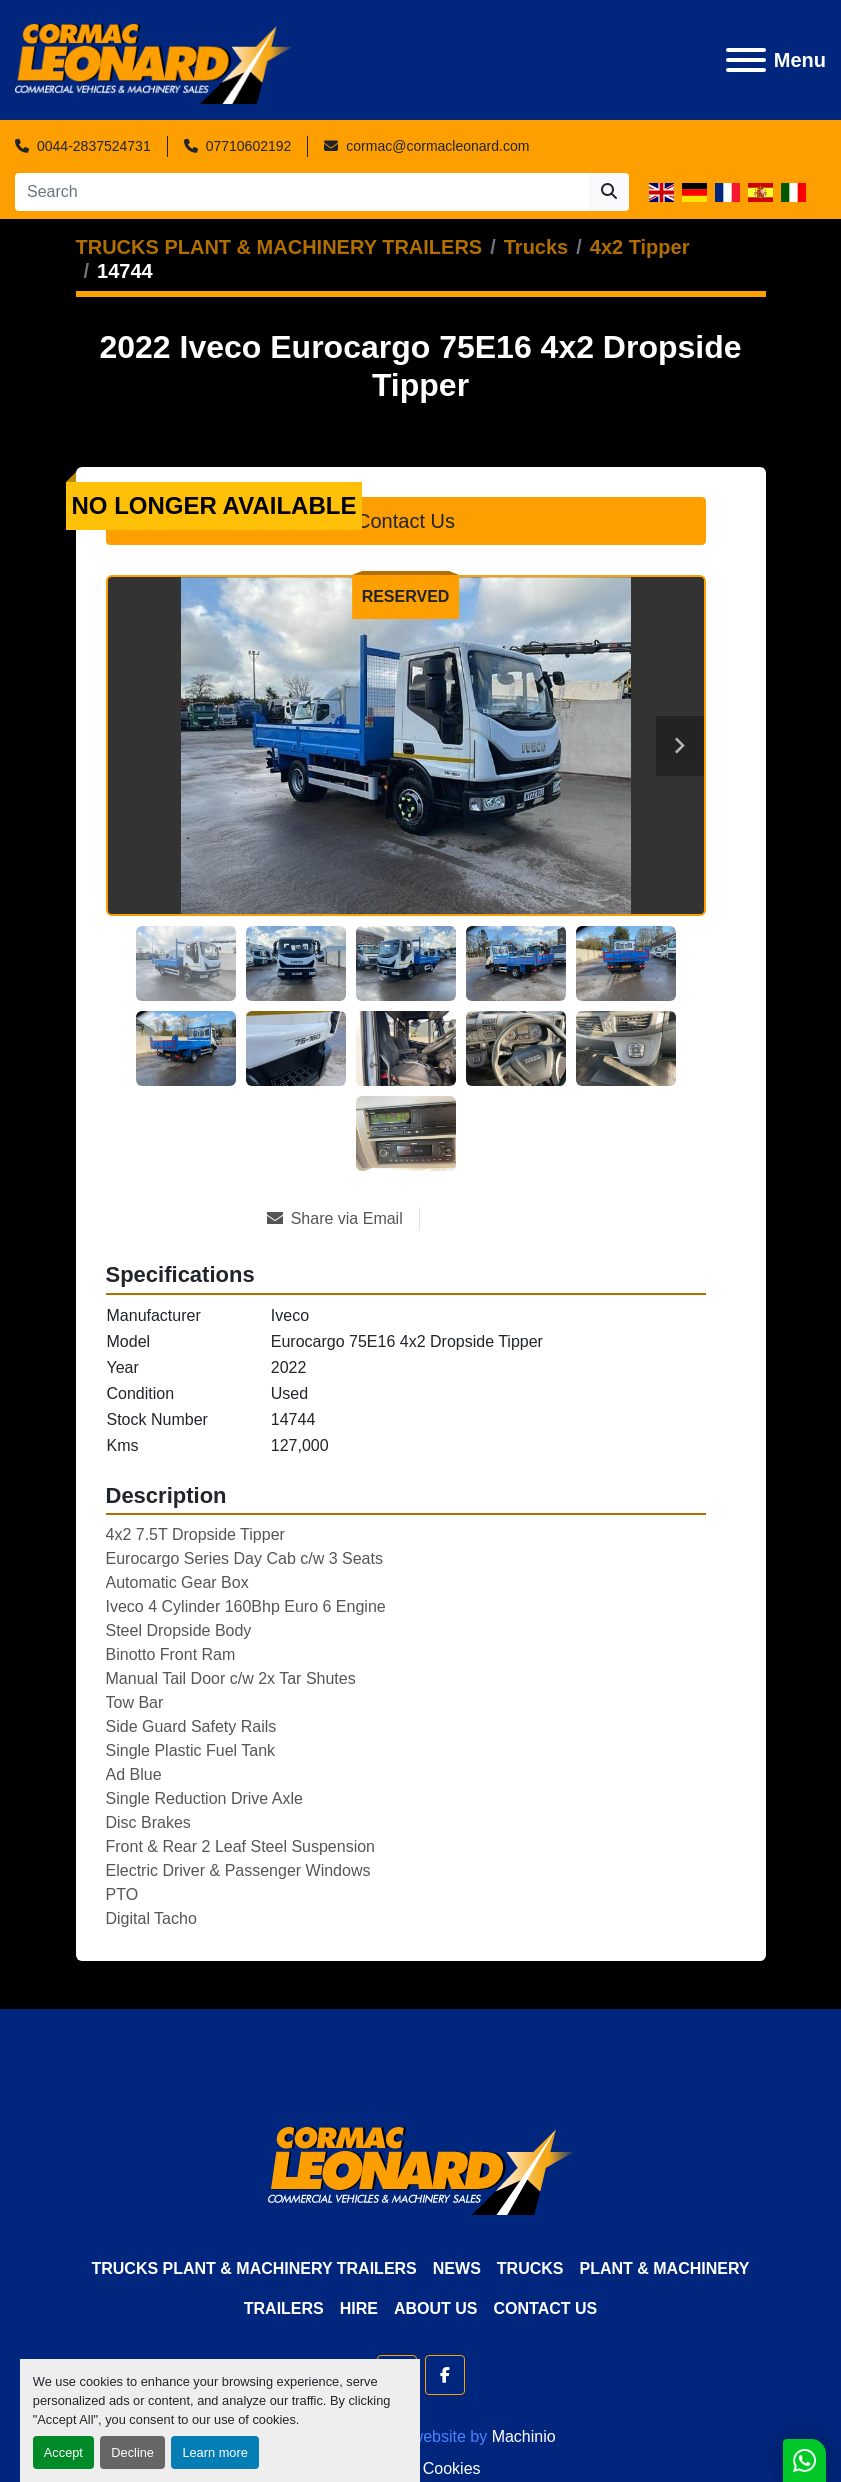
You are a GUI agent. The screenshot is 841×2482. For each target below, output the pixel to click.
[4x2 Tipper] (640, 247)
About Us (436, 2308)
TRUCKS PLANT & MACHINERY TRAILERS (253, 2268)
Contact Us (405, 521)
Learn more (214, 2452)
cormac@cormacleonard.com (437, 146)
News (457, 2268)
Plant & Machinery (664, 2268)
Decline (132, 2452)
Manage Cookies (420, 2468)
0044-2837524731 (94, 146)
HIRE (359, 2308)
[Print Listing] (491, 1219)
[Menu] (746, 60)
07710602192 (249, 146)
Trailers (284, 2308)
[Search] (302, 192)
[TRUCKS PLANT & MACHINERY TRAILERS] (279, 247)
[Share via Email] (343, 1219)
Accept (63, 2452)
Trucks (530, 2268)
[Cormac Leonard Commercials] (420, 2169)
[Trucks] (536, 247)
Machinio (524, 2436)
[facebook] (445, 2375)
